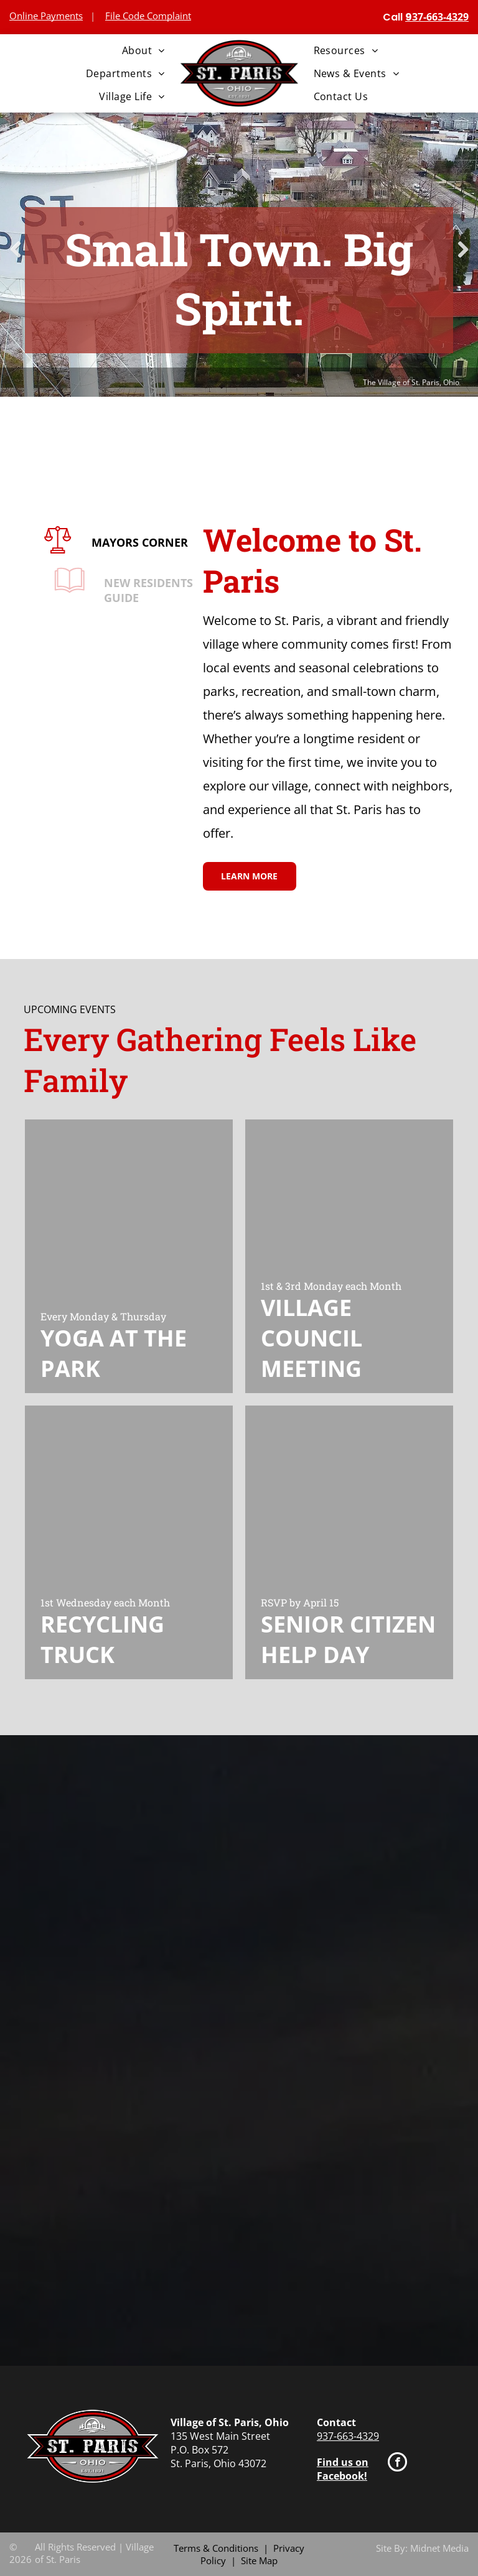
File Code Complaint (148, 15)
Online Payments (46, 15)
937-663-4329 (348, 2436)
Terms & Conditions (216, 2548)
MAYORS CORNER (148, 542)
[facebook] (397, 2463)
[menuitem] (143, 49)
